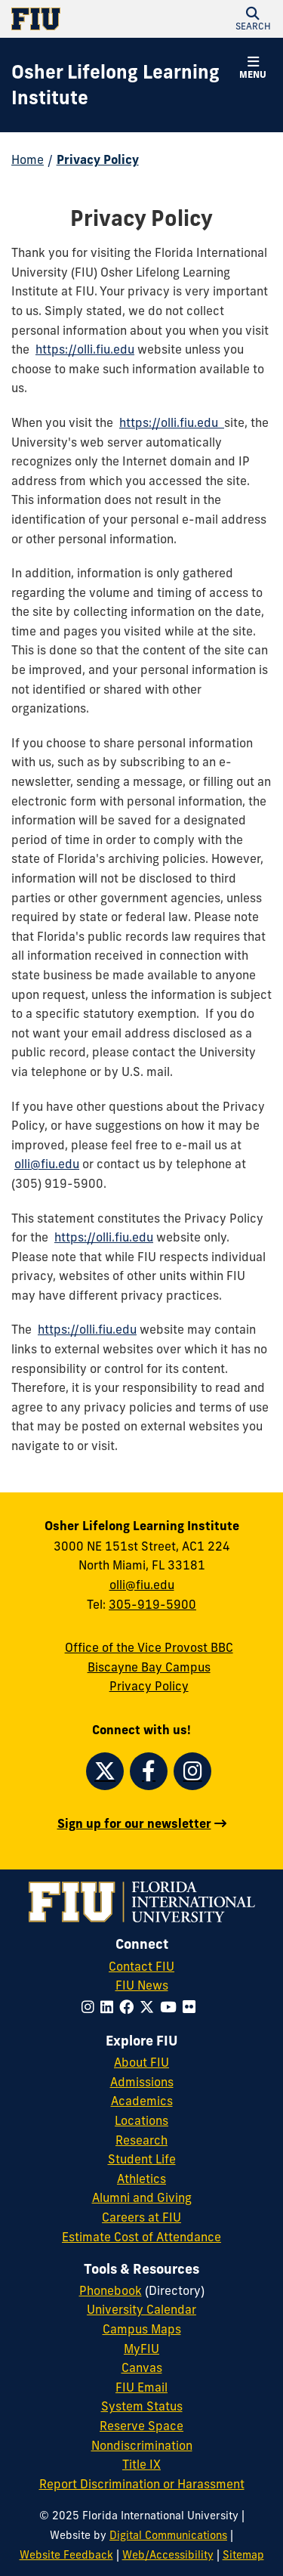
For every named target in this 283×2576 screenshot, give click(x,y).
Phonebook (110, 2290)
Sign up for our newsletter (134, 1823)
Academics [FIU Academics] (142, 2100)
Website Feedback (66, 2555)
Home (27, 159)
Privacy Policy (98, 159)
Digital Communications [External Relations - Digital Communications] (168, 2535)
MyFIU (141, 2348)
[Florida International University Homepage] (76, 19)
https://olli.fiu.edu (84, 349)
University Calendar (141, 2309)
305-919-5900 (152, 1604)
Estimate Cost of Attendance (141, 2236)
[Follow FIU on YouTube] (171, 2007)
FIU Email (141, 2387)
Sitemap (243, 2555)
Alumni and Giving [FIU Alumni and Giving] (142, 2197)
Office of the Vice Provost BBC (149, 1647)
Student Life (142, 2158)
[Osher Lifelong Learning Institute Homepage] (122, 85)
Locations (141, 2120)
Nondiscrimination (141, 2445)
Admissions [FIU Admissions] (142, 2081)
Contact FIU (141, 1966)
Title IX (141, 2464)
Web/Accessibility (168, 2555)
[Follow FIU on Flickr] (192, 2007)
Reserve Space (141, 2425)
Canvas (142, 2367)
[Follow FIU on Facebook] (129, 2007)
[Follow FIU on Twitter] (150, 2007)
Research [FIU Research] (141, 2140)
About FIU (141, 2062)
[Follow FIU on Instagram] (91, 2007)
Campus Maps (142, 2328)
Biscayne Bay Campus (149, 1667)
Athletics (141, 2178)
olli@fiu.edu (46, 1163)
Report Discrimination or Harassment (142, 2483)
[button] (253, 19)
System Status (142, 2406)
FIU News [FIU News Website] (141, 1985)
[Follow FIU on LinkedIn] (109, 2007)
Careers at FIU (141, 2217)
